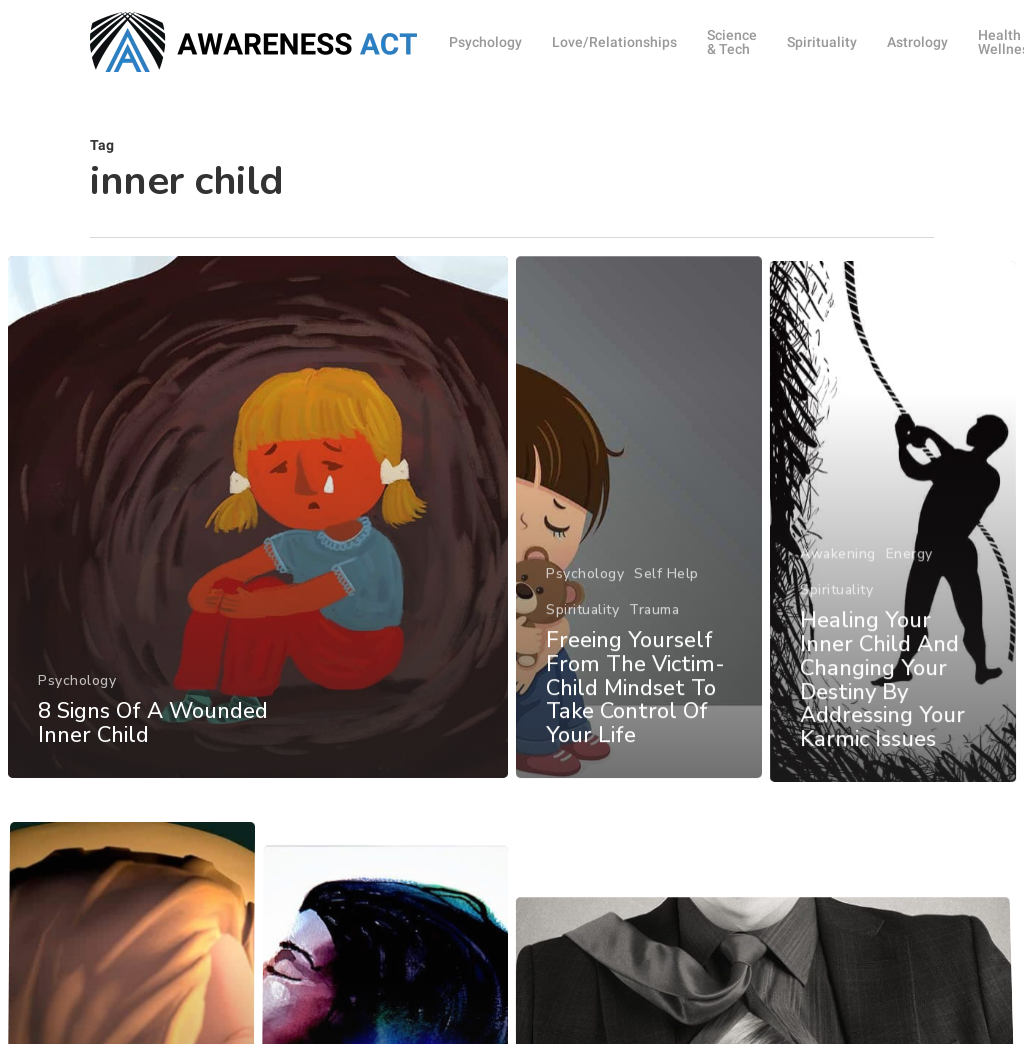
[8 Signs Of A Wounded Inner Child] (257, 527)
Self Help (666, 594)
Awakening (838, 593)
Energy (909, 593)
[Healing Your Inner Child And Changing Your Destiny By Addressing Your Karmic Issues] (894, 563)
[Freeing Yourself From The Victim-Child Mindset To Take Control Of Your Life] (639, 539)
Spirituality (582, 630)
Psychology (77, 690)
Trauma (654, 630)
